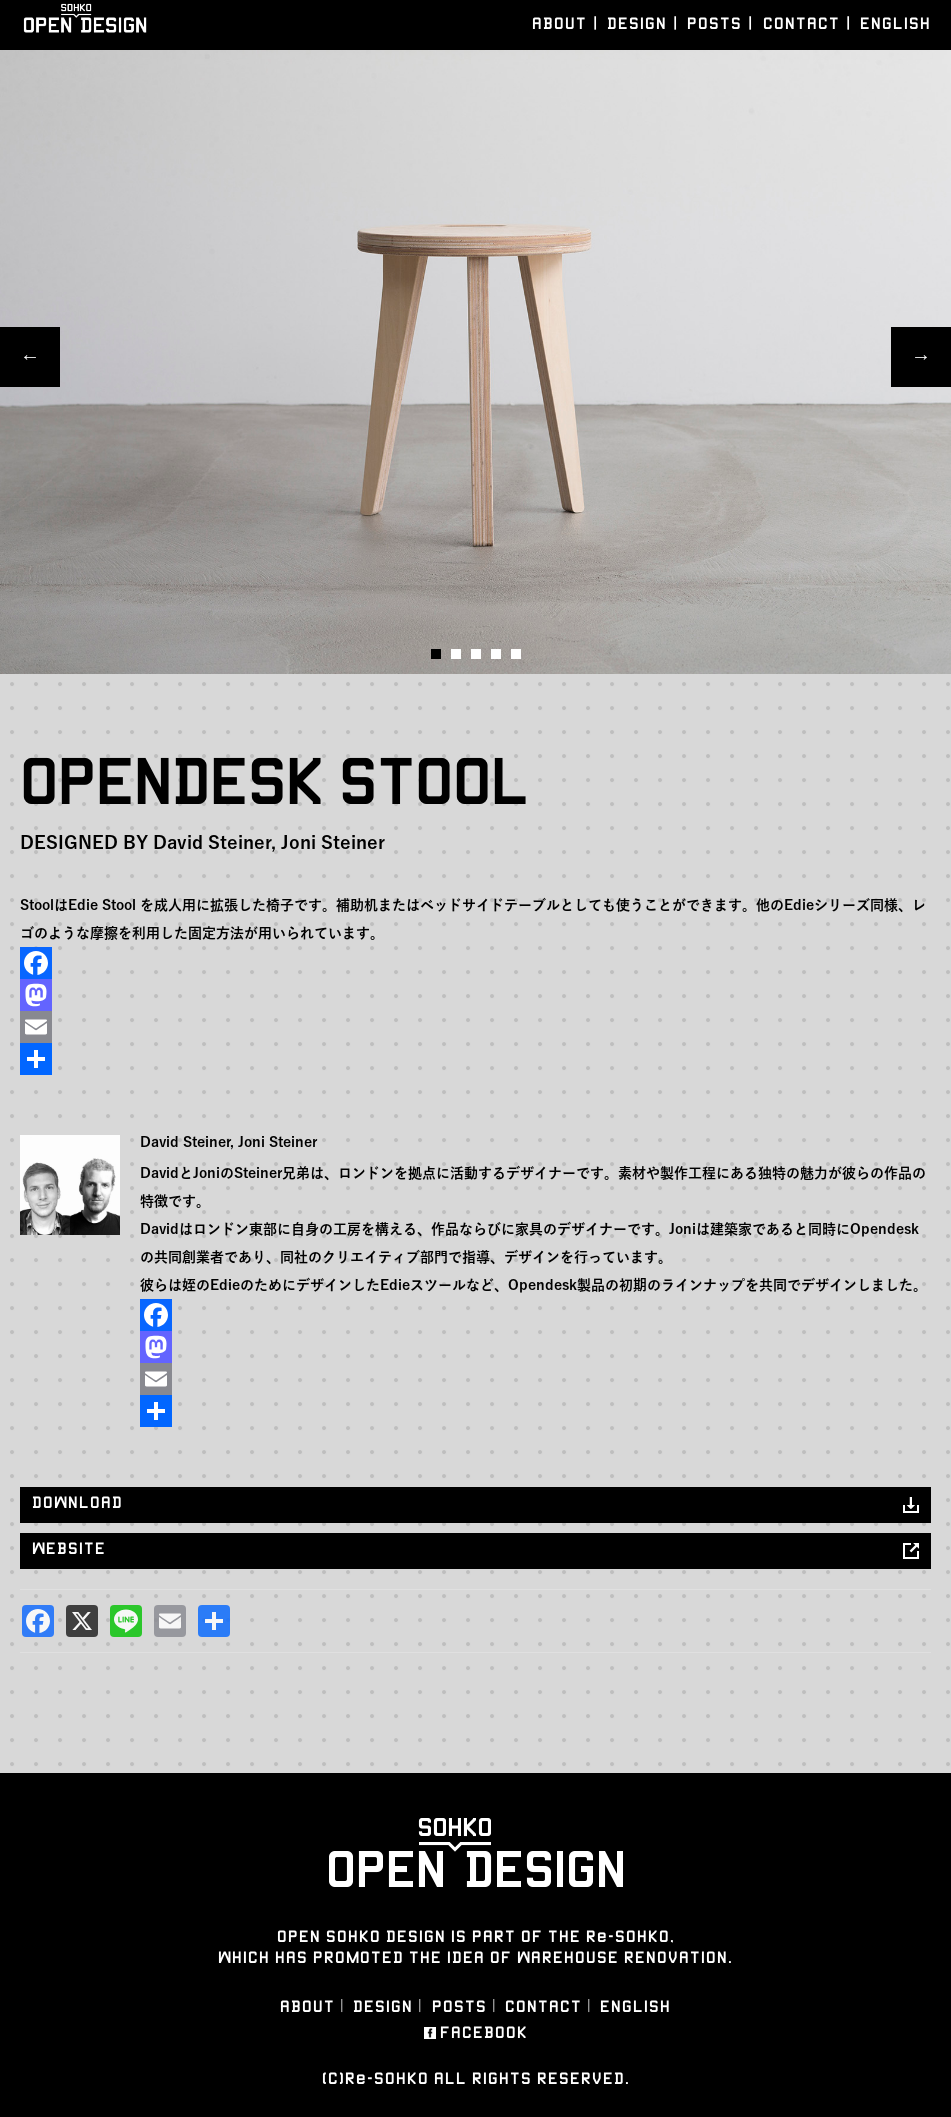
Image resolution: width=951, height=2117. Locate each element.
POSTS (714, 23)
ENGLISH (895, 23)
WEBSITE (69, 1548)
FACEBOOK (484, 2033)
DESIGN (637, 23)
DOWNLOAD (77, 1502)
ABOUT (559, 23)
